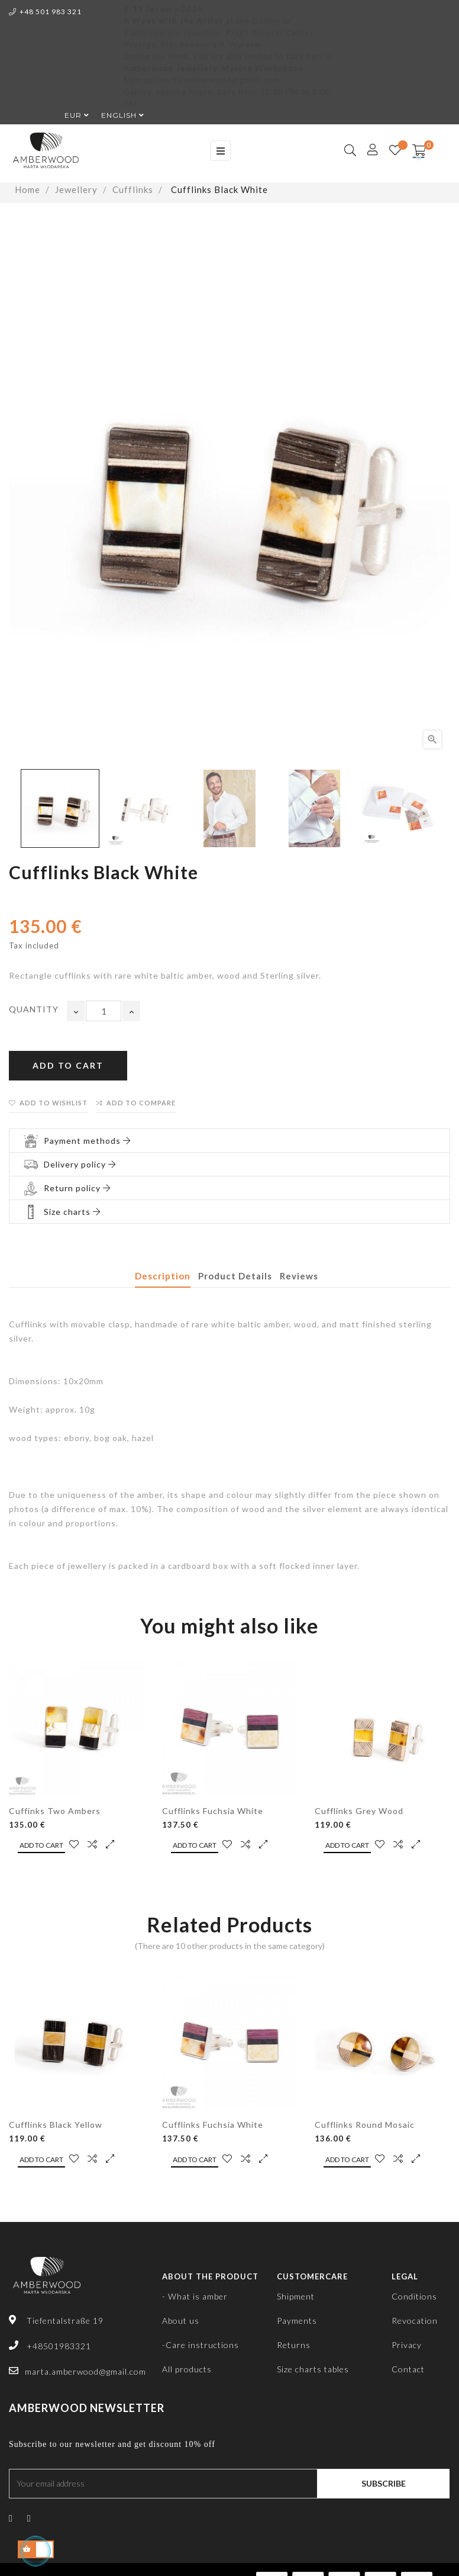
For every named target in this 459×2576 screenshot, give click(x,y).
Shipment (296, 2296)
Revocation (415, 2320)
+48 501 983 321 (45, 11)
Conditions (414, 2296)
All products (187, 2369)
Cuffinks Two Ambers (55, 1811)
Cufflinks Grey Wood (359, 1811)
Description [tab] (162, 1276)
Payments (297, 2320)
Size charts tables (313, 2369)
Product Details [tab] (235, 1276)
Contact (408, 2369)
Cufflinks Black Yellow (55, 2125)
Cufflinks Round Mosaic (365, 2125)
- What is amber (195, 2296)
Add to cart (68, 1065)
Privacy (407, 2345)
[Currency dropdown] (71, 115)
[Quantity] (103, 1011)
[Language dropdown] (116, 115)
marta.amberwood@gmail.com (85, 2371)
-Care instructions (200, 2345)
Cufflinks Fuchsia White (212, 1811)
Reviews (299, 1276)
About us (180, 2320)
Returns (294, 2345)
